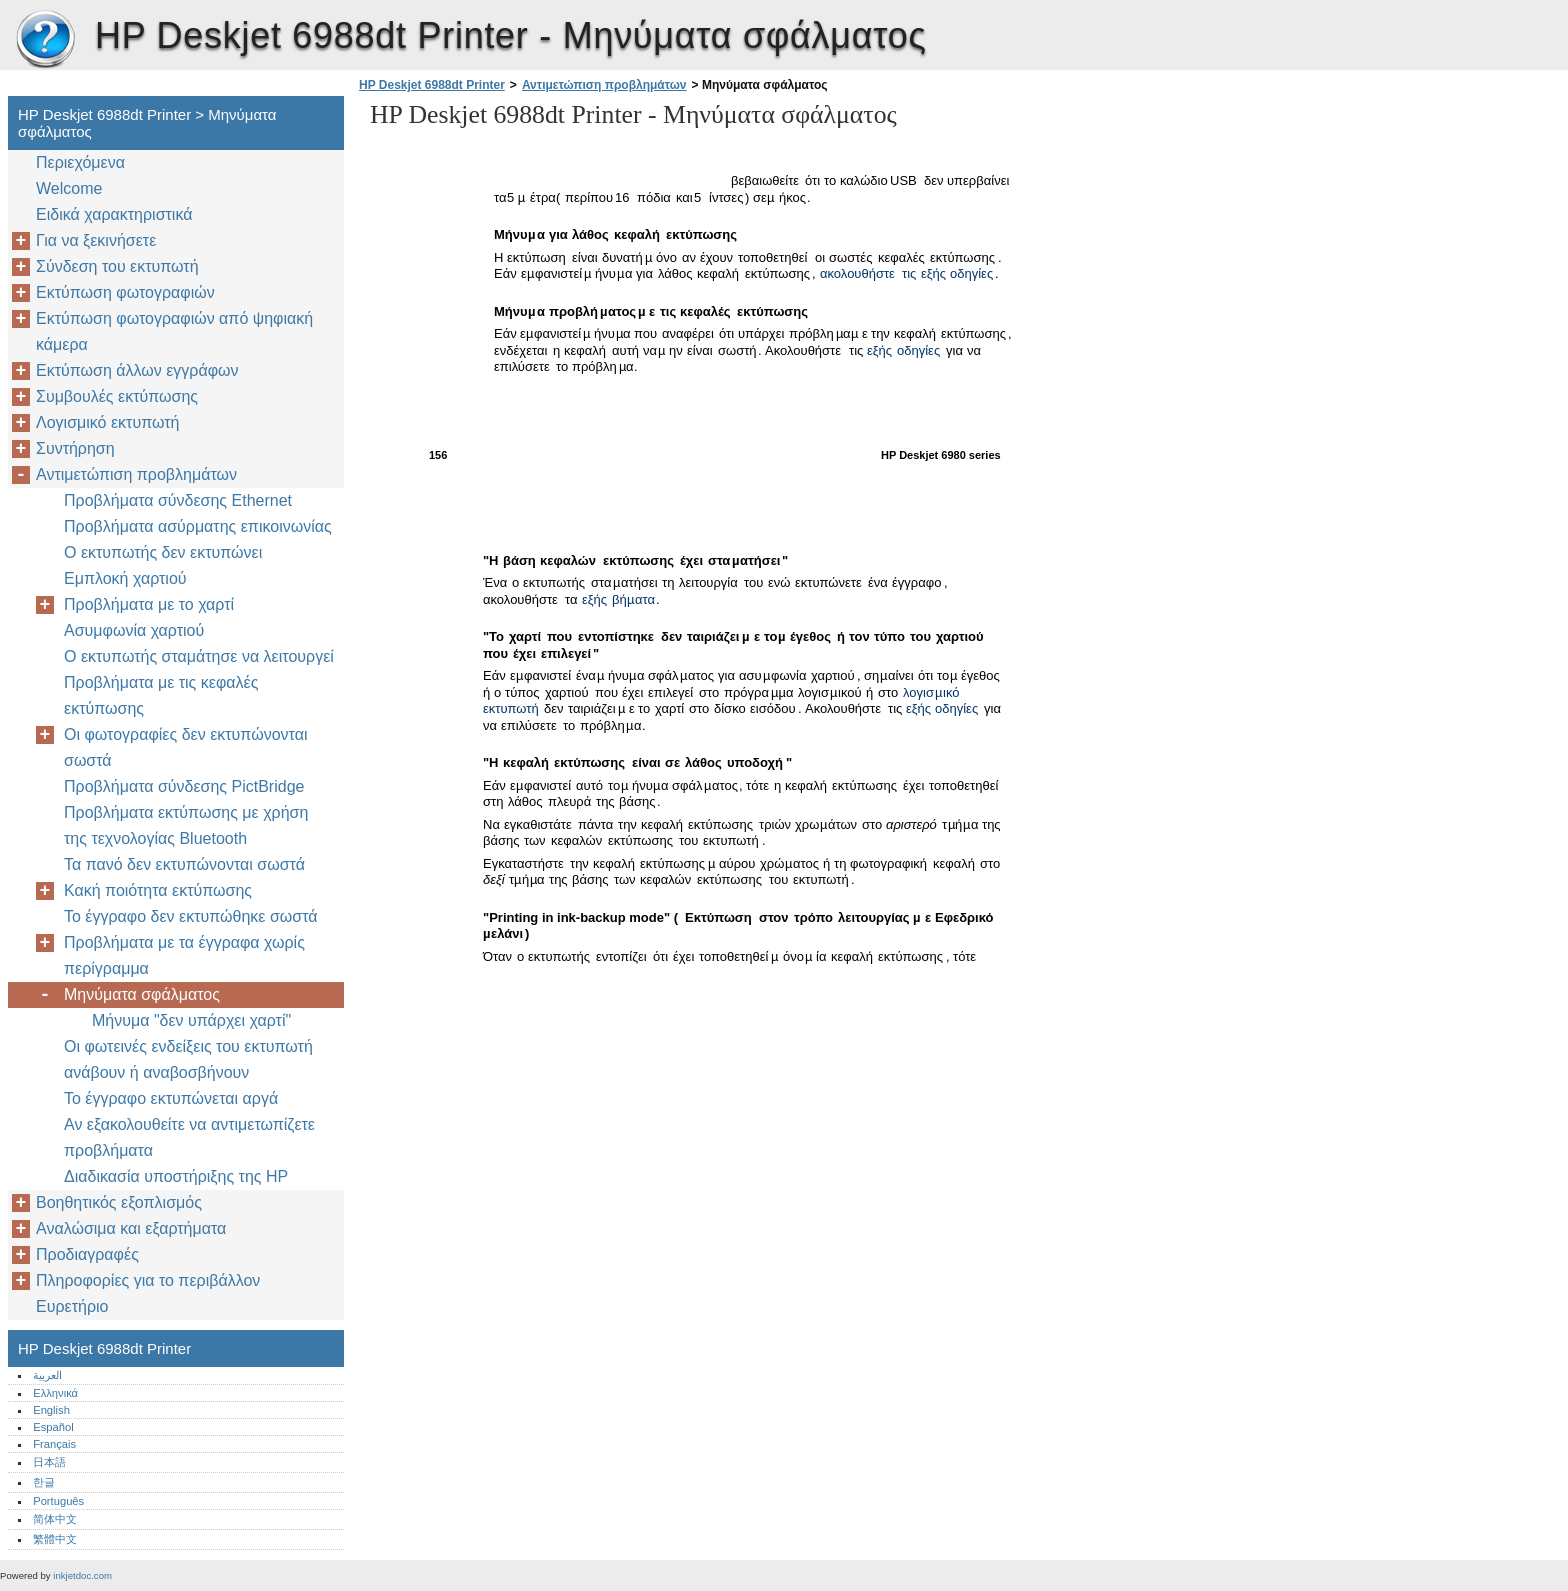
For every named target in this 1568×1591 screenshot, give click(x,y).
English (51, 1410)
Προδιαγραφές (87, 1254)
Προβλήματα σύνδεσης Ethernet (178, 500)
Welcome (69, 188)
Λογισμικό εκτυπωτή (107, 422)
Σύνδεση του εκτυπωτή (117, 266)
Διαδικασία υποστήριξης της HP (176, 1176)
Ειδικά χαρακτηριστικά (114, 214)
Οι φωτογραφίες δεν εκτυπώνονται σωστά (185, 747)
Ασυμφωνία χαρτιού (134, 630)
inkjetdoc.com (82, 1575)
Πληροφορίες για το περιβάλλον (148, 1280)
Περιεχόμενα (80, 162)
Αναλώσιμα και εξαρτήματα (131, 1228)
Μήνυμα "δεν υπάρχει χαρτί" (191, 1020)
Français (54, 1444)
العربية (47, 1375)
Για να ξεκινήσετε (96, 240)
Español (53, 1427)
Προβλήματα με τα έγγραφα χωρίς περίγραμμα (184, 955)
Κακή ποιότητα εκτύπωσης (158, 890)
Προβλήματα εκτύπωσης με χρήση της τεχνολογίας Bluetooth (186, 825)
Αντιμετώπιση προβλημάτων (604, 85)
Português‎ (58, 1501)
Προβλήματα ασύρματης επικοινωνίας (198, 526)
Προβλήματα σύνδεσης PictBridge (184, 786)
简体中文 (55, 1519)
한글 (44, 1482)
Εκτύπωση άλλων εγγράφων (137, 370)
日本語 (49, 1462)
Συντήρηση (75, 448)
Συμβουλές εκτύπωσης (117, 396)
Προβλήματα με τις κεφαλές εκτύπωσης (161, 695)
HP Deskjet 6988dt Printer (45, 40)
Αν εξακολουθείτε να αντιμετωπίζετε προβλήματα (189, 1137)
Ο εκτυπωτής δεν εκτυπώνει (163, 552)
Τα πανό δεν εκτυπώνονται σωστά (184, 864)
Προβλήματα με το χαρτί (149, 604)
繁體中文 (55, 1539)
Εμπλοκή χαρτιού (125, 578)
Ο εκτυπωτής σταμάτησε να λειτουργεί (199, 656)
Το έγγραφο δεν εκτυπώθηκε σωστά (191, 916)
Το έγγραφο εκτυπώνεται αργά (171, 1098)
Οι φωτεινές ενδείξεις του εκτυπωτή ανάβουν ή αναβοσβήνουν (188, 1059)
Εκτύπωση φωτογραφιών (125, 292)
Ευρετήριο (72, 1306)
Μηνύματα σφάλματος (142, 994)
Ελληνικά (55, 1393)
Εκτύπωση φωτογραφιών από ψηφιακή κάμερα (174, 331)
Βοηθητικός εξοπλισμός (119, 1202)
